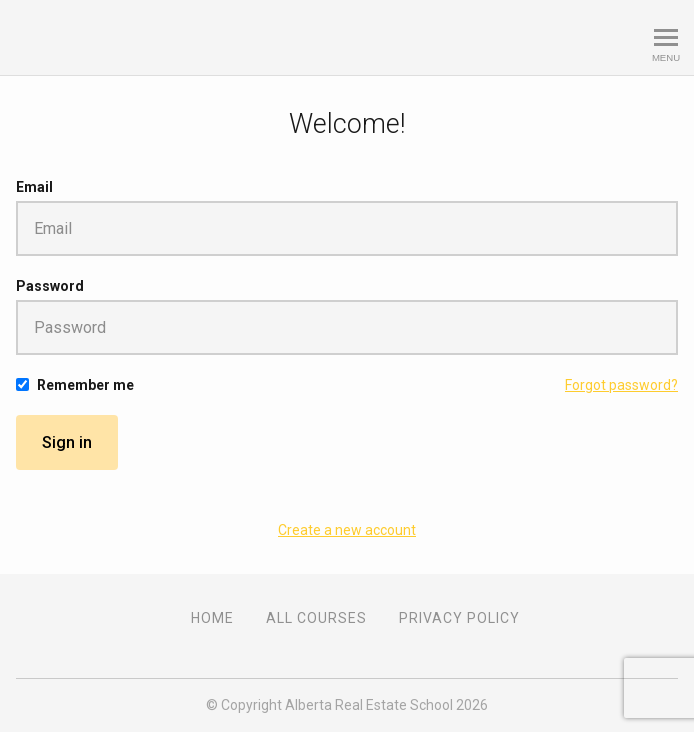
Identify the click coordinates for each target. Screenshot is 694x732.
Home (212, 618)
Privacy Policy (459, 618)
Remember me (85, 385)
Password (50, 286)
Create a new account (347, 530)
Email (34, 187)
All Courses (316, 618)
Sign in (67, 442)
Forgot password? (621, 385)
